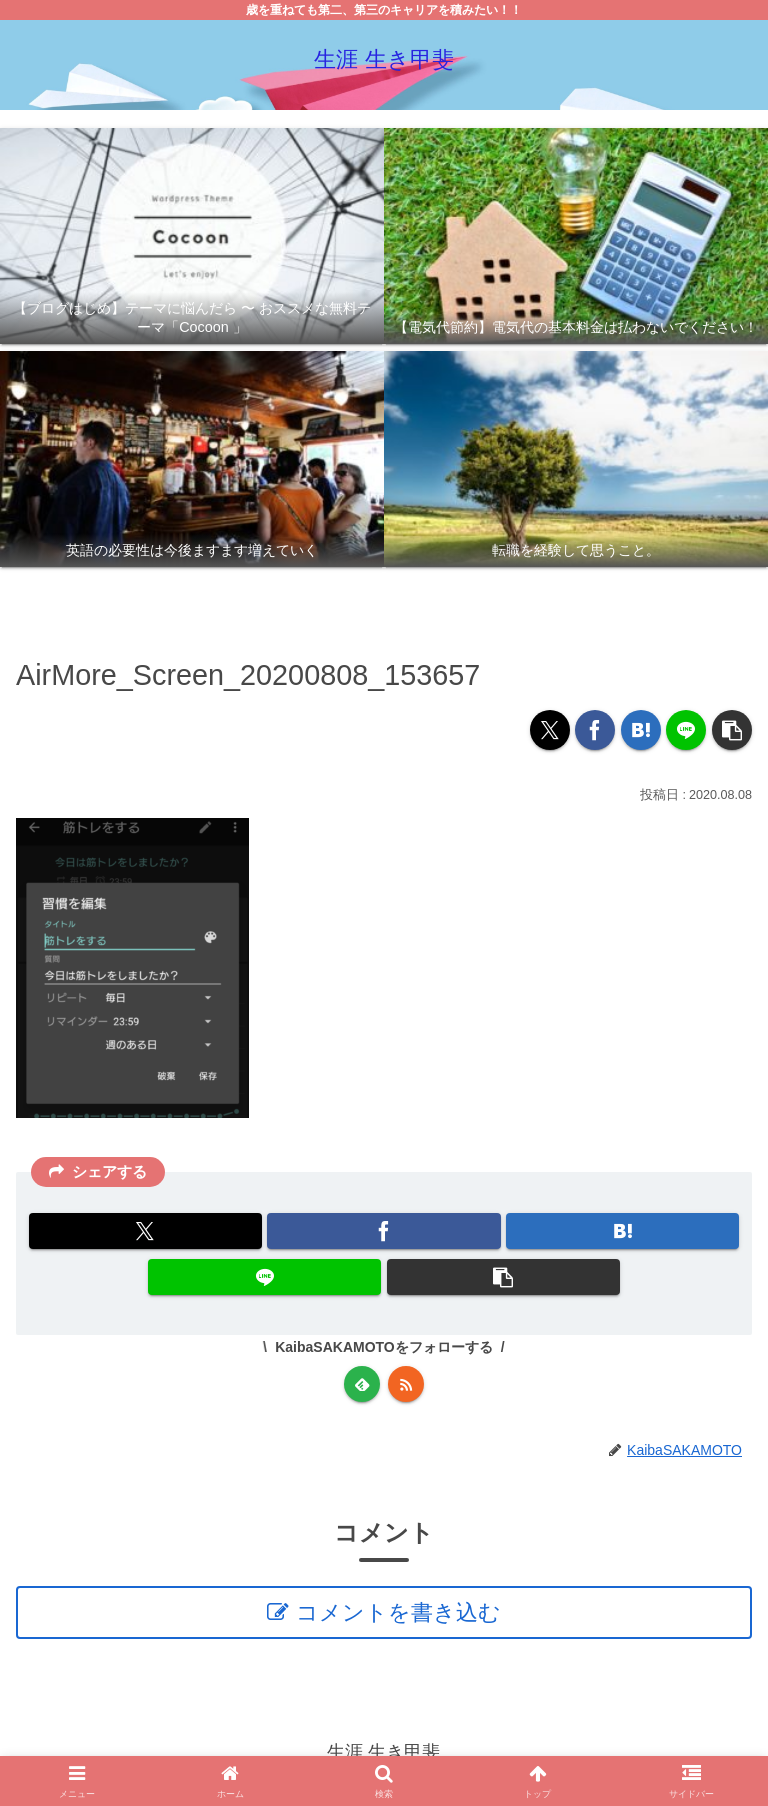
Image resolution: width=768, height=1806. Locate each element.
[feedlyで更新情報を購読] (362, 1384)
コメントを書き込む (398, 1612)
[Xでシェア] (550, 730)
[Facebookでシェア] (595, 730)
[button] (732, 730)
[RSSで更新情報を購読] (406, 1384)
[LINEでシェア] (686, 730)
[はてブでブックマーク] (641, 730)
